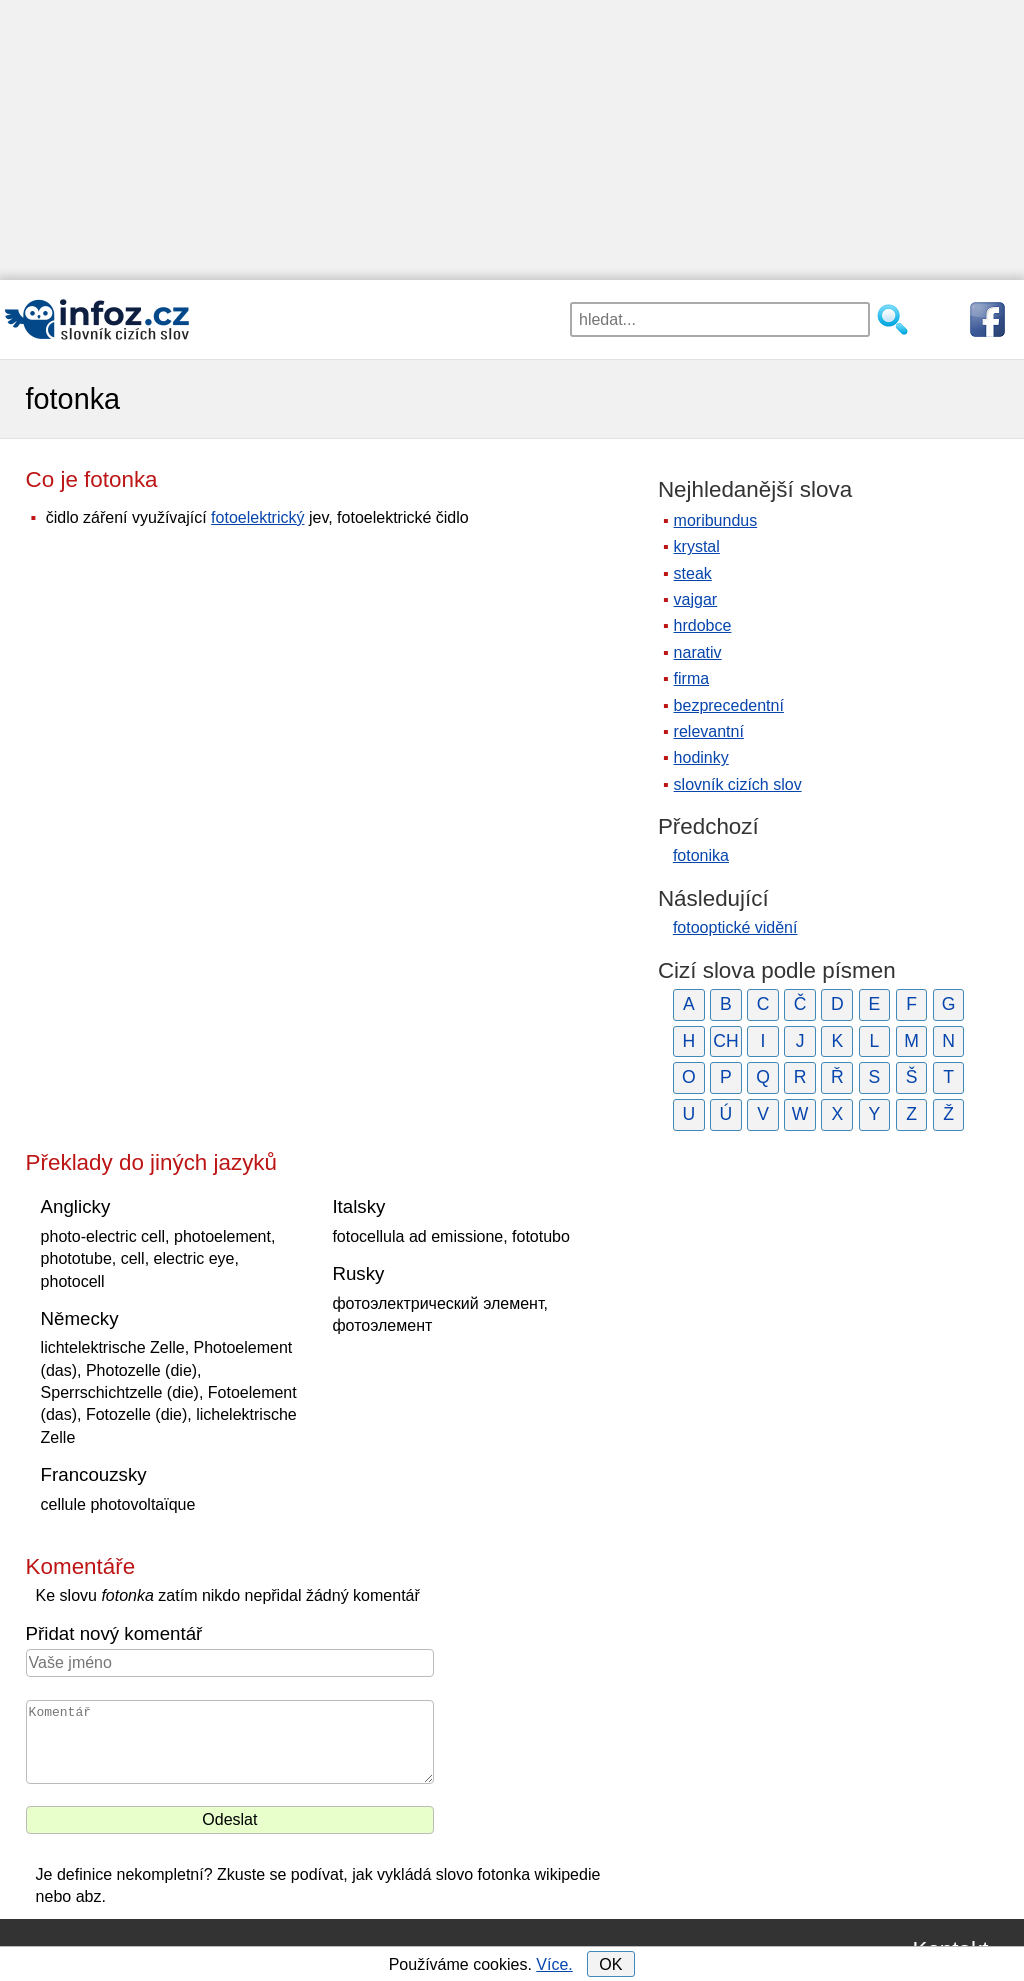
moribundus (716, 520)
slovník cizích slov (738, 784)
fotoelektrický (257, 517)
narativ (698, 652)
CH (725, 1041)
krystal (697, 546)
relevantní (709, 731)
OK (610, 1964)
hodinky (701, 757)
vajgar (696, 599)
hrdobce (703, 625)
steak (693, 573)
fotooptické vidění (735, 927)
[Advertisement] (512, 140)
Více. (554, 1964)
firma (692, 678)
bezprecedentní (729, 705)
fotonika (701, 855)
